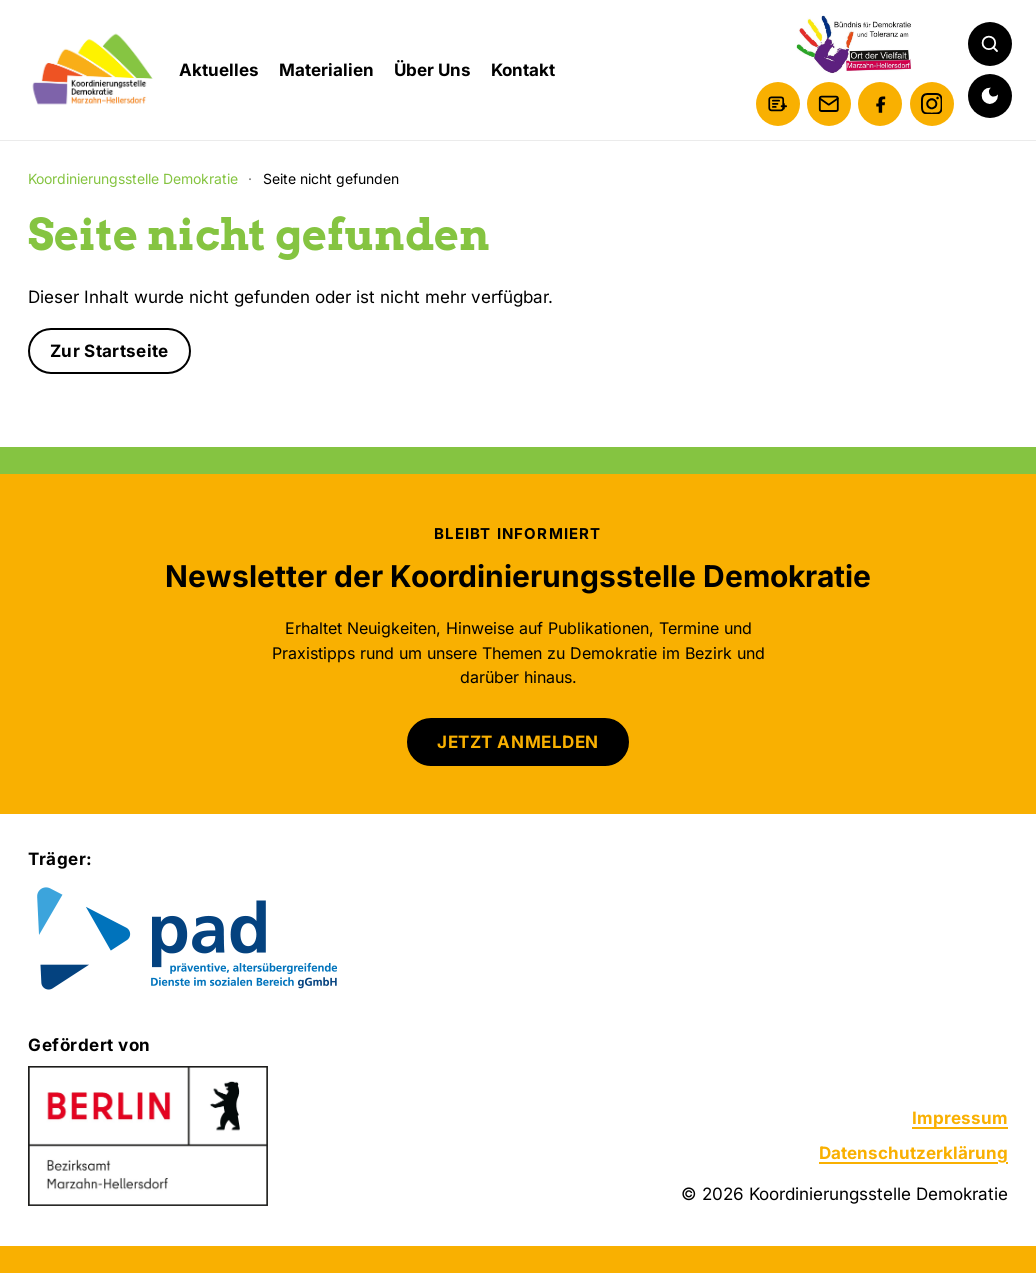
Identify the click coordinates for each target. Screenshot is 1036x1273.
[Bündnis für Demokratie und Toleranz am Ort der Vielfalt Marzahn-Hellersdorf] (854, 45)
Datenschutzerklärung (913, 1153)
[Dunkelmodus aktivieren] (990, 96)
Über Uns (432, 70)
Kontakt (523, 70)
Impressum (960, 1118)
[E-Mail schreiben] (829, 104)
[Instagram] (932, 104)
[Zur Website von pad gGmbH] (227, 940)
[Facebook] (880, 104)
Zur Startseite (109, 351)
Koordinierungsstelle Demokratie (133, 178)
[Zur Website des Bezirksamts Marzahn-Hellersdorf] (148, 1136)
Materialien (326, 70)
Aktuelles (219, 70)
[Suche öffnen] (990, 44)
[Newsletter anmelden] (778, 104)
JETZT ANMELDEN (517, 742)
